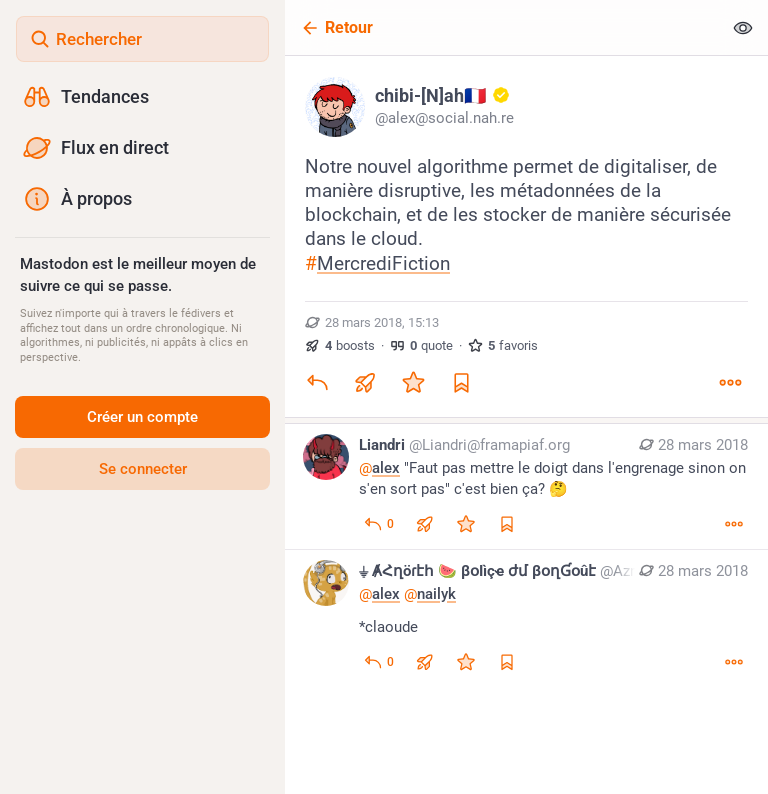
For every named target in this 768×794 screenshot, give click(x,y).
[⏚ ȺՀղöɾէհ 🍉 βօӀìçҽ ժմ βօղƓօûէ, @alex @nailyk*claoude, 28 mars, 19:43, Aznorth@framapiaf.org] (526, 619)
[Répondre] (317, 383)
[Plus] (730, 383)
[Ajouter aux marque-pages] (461, 383)
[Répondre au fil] (378, 524)
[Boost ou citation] (365, 383)
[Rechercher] (142, 39)
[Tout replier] (743, 27)
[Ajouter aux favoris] (413, 383)
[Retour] (503, 27)
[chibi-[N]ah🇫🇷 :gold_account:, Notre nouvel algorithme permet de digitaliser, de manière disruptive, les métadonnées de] (526, 239)
